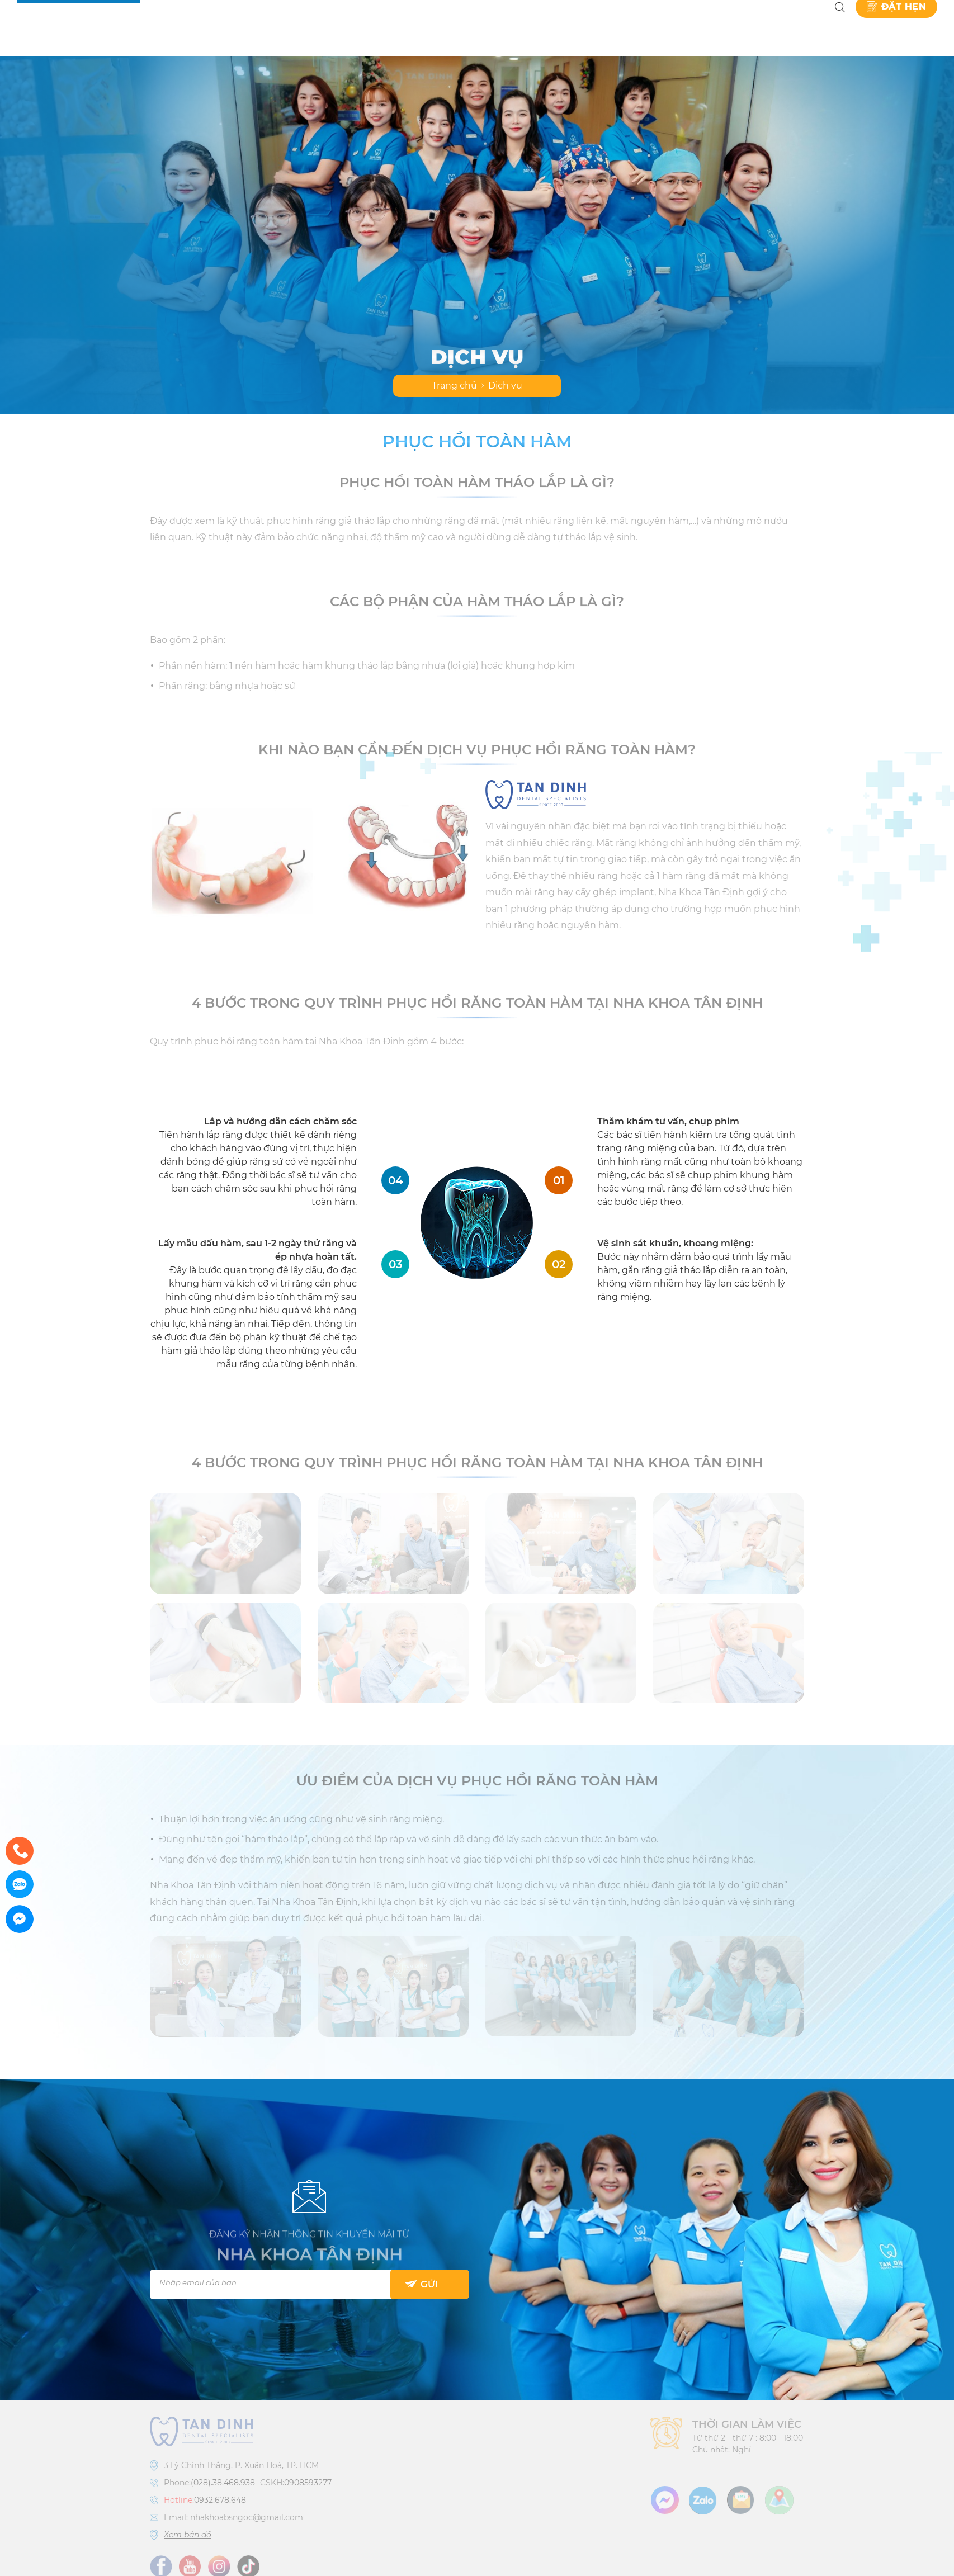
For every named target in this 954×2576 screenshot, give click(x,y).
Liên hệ (794, 27)
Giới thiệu (305, 27)
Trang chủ (454, 385)
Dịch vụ (379, 28)
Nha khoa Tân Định (201, 27)
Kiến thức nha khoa (694, 27)
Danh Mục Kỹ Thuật (564, 27)
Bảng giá (463, 27)
